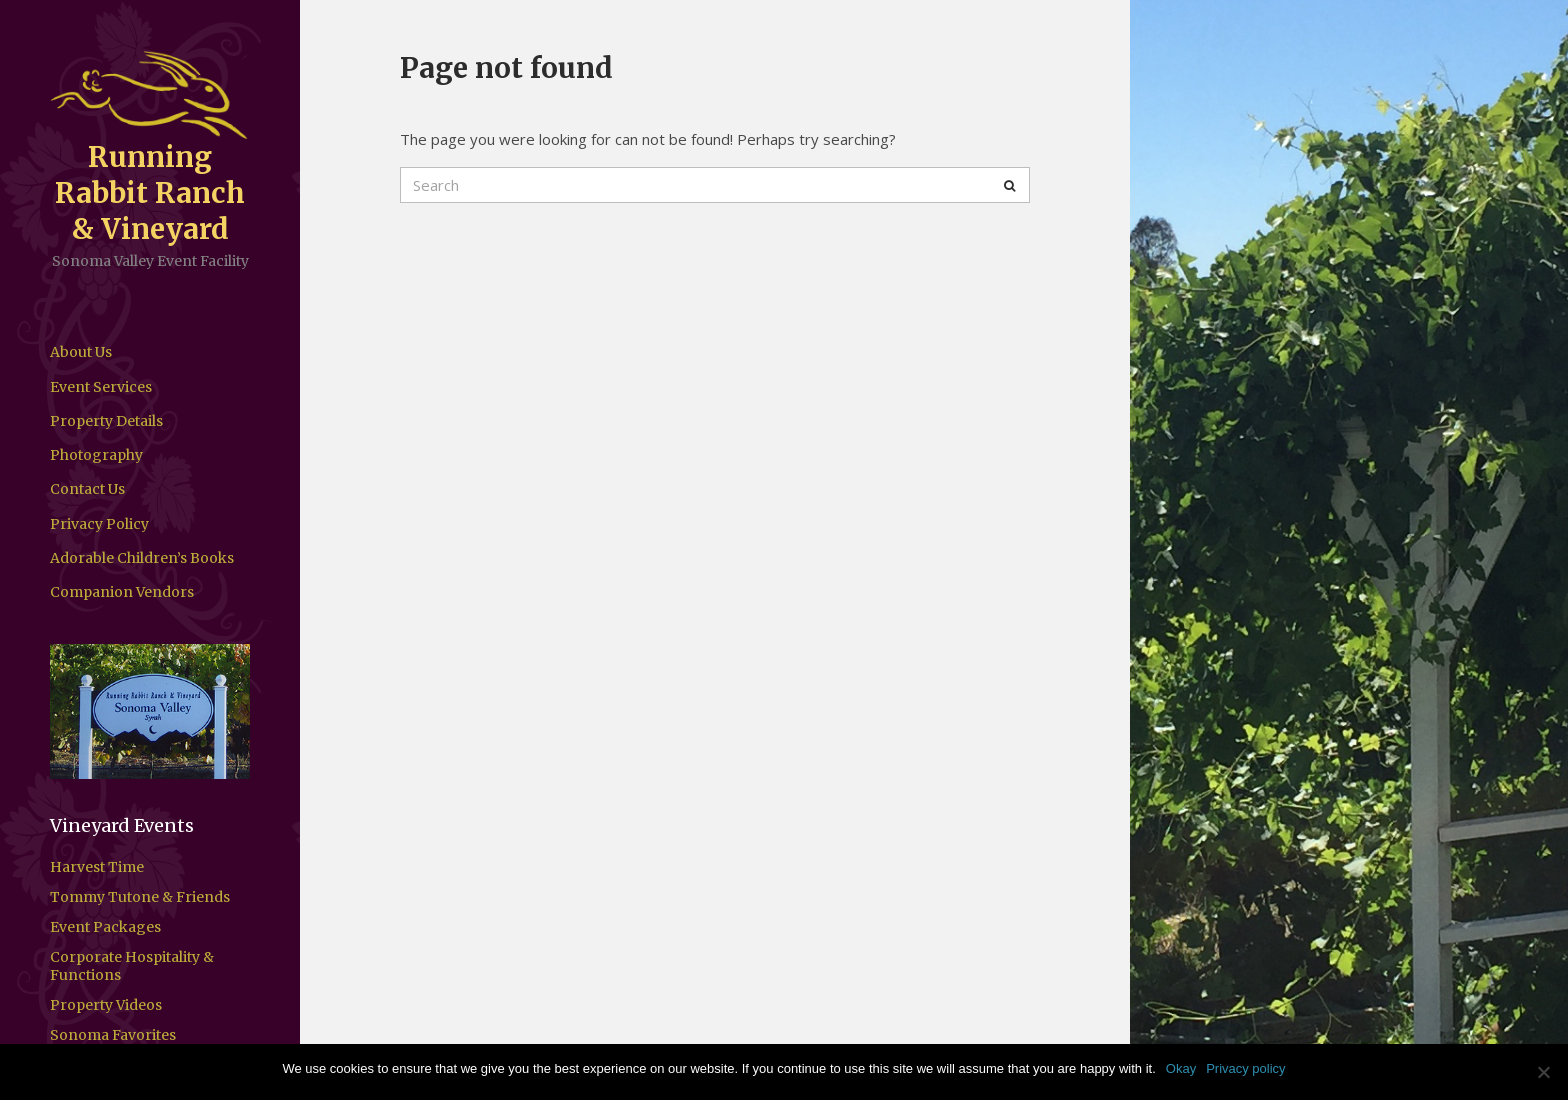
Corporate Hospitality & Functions (132, 966)
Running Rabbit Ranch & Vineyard (150, 193)
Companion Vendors (122, 592)
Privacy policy (1245, 1068)
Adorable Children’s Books (142, 558)
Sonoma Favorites (113, 1035)
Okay (1181, 1068)
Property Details (106, 421)
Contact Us (87, 489)
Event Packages (105, 927)
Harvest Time (97, 867)
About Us (81, 352)
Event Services (101, 387)
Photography (96, 455)
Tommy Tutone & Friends (140, 897)
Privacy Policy (99, 524)
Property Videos (106, 1005)
